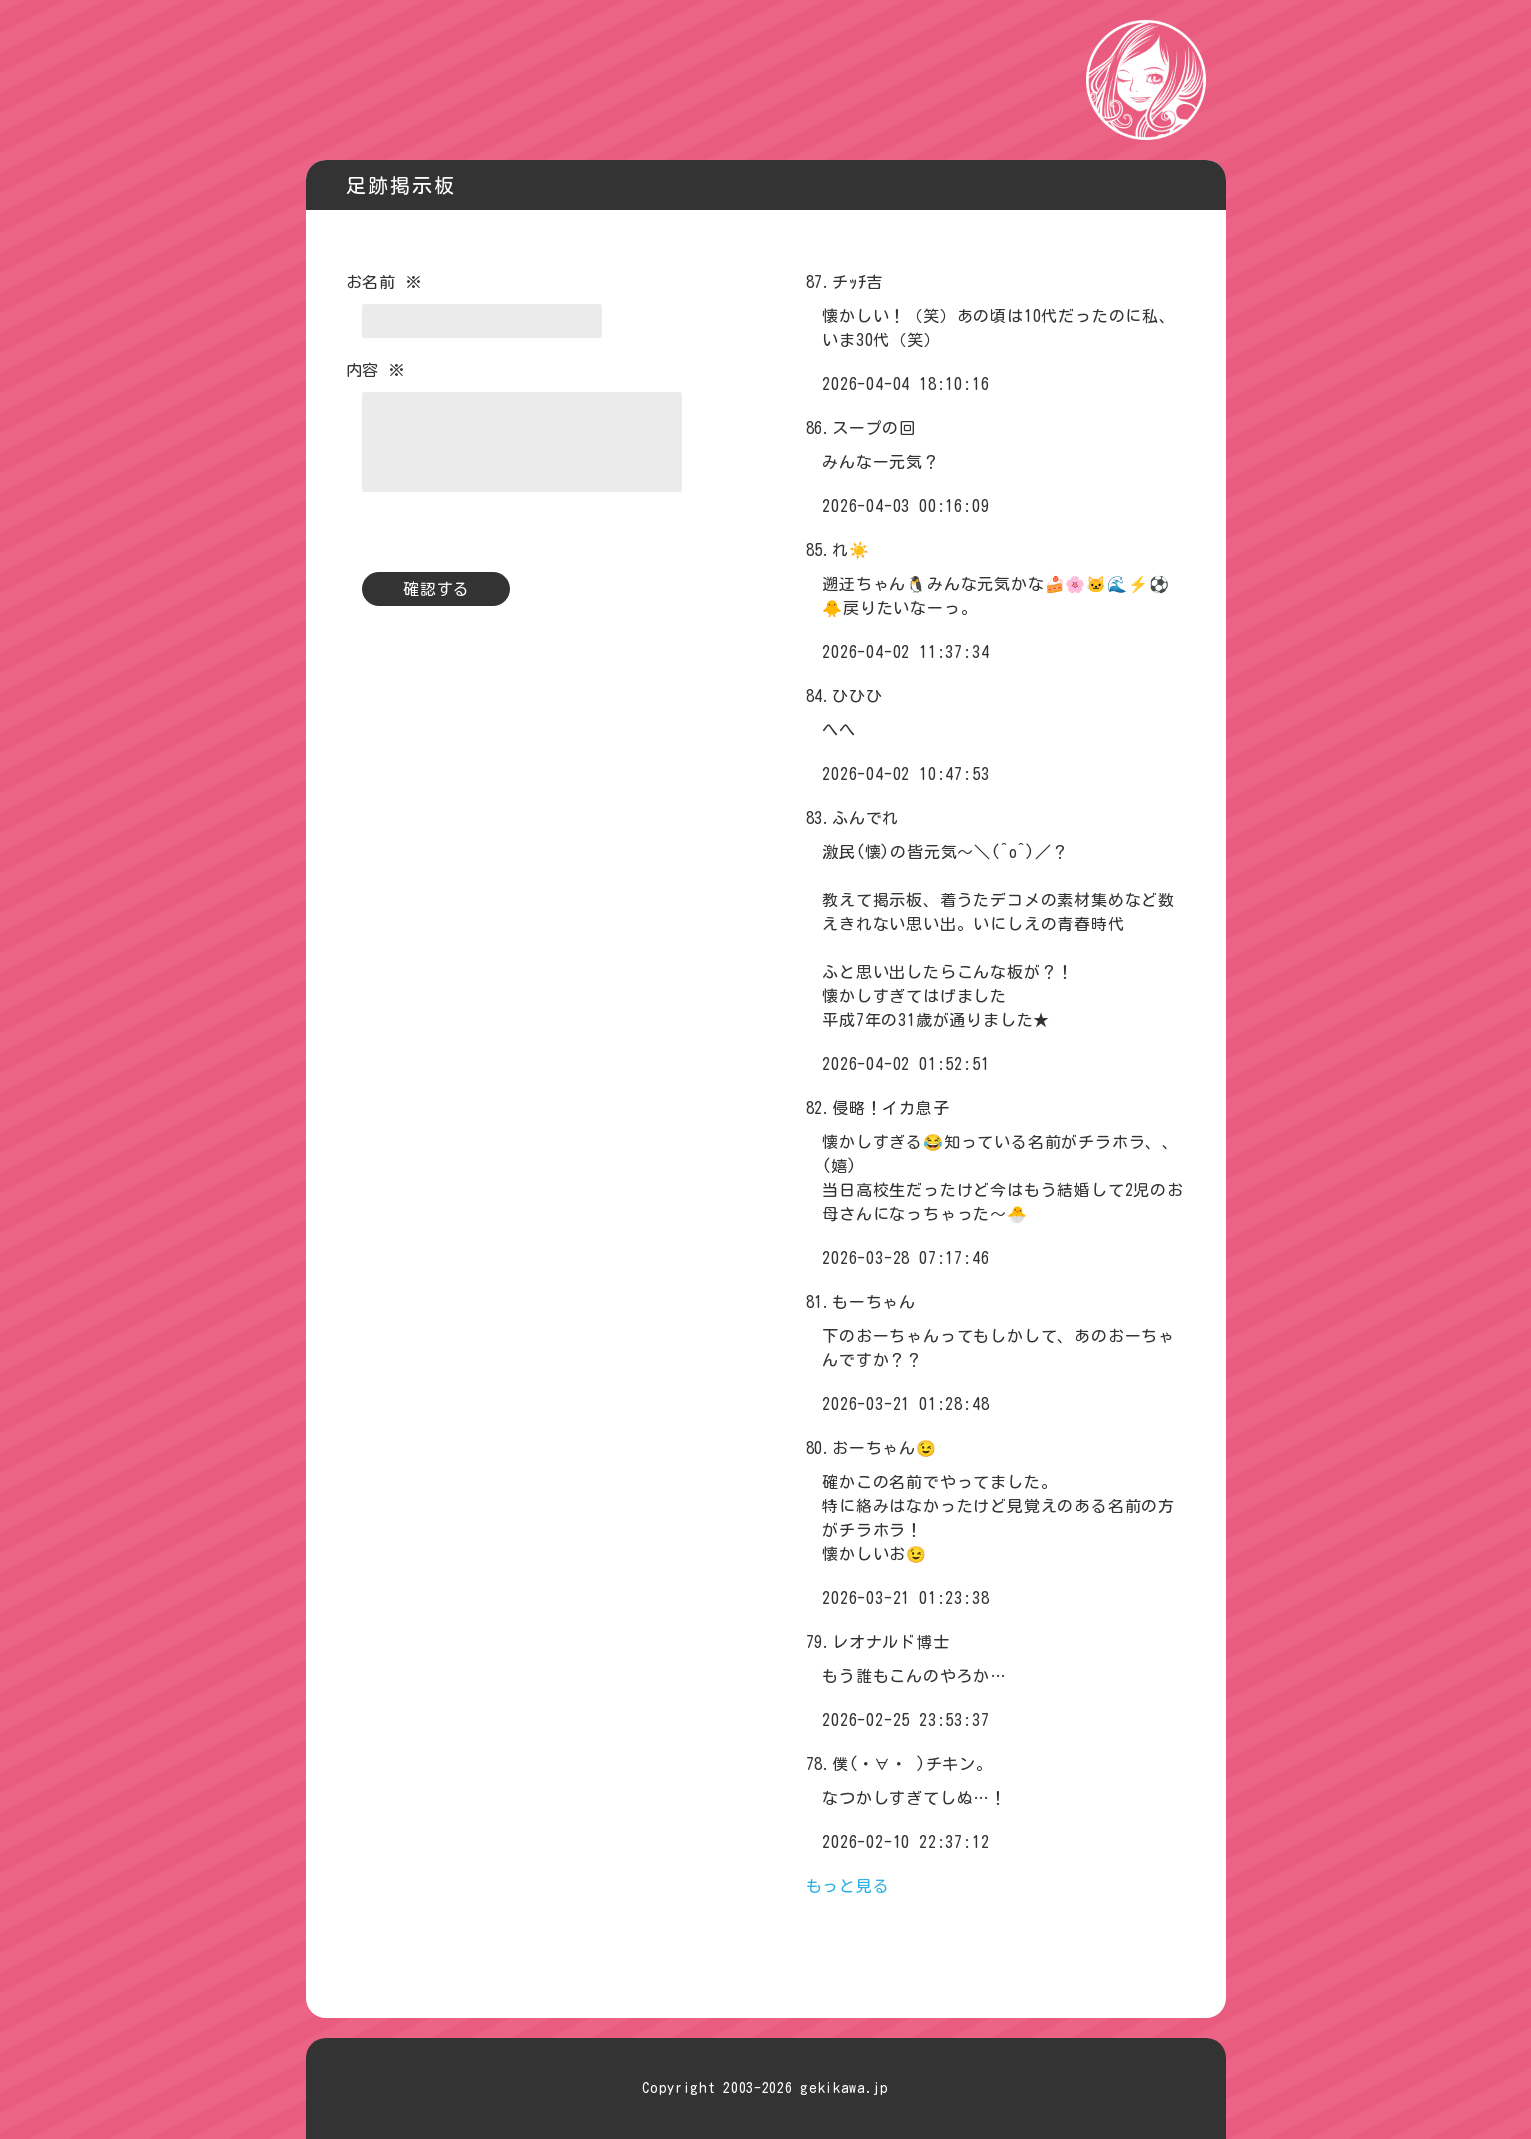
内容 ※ (375, 370)
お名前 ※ (384, 282)
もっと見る (848, 1886)
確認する (436, 589)
